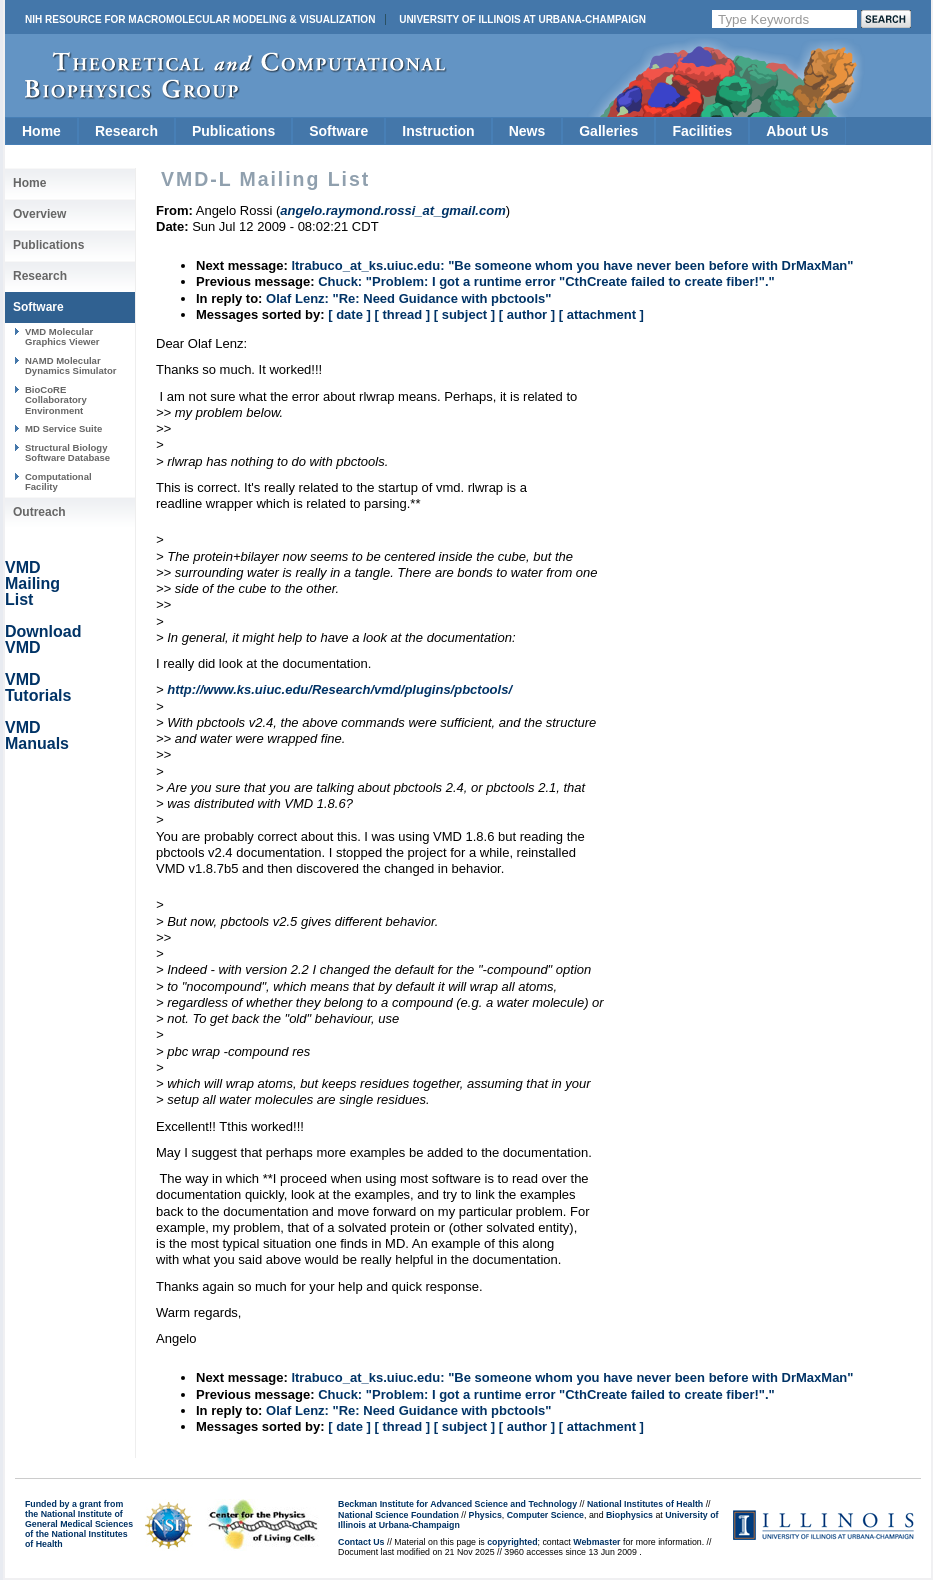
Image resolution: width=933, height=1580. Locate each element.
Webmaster (596, 1542)
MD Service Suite (63, 428)
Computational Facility (58, 481)
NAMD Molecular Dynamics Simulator (71, 365)
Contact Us (361, 1542)
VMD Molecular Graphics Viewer (62, 336)
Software (338, 131)
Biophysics (629, 1515)
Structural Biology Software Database (67, 452)
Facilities (702, 131)
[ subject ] (464, 314)
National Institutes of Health (645, 1504)
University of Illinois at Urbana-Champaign (522, 19)
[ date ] (349, 314)
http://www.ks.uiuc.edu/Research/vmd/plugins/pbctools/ (339, 689)
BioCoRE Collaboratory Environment (56, 400)
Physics (485, 1515)
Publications (233, 131)
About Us (797, 131)
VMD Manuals (37, 735)
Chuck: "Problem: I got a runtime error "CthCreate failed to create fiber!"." (546, 281)
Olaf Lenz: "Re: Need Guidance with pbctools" (408, 298)
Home (41, 131)
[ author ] (527, 314)
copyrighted (512, 1542)
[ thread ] (402, 314)
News (527, 131)
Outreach (39, 512)
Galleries (608, 131)
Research (126, 131)
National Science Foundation (398, 1515)
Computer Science (545, 1515)
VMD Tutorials (38, 687)
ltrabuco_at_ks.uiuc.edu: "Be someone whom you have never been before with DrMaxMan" (572, 265)
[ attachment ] (601, 314)
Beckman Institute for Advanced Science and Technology (457, 1504)
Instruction (438, 131)
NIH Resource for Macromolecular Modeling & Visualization (200, 19)
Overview (39, 214)
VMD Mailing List (32, 583)
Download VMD (43, 639)
